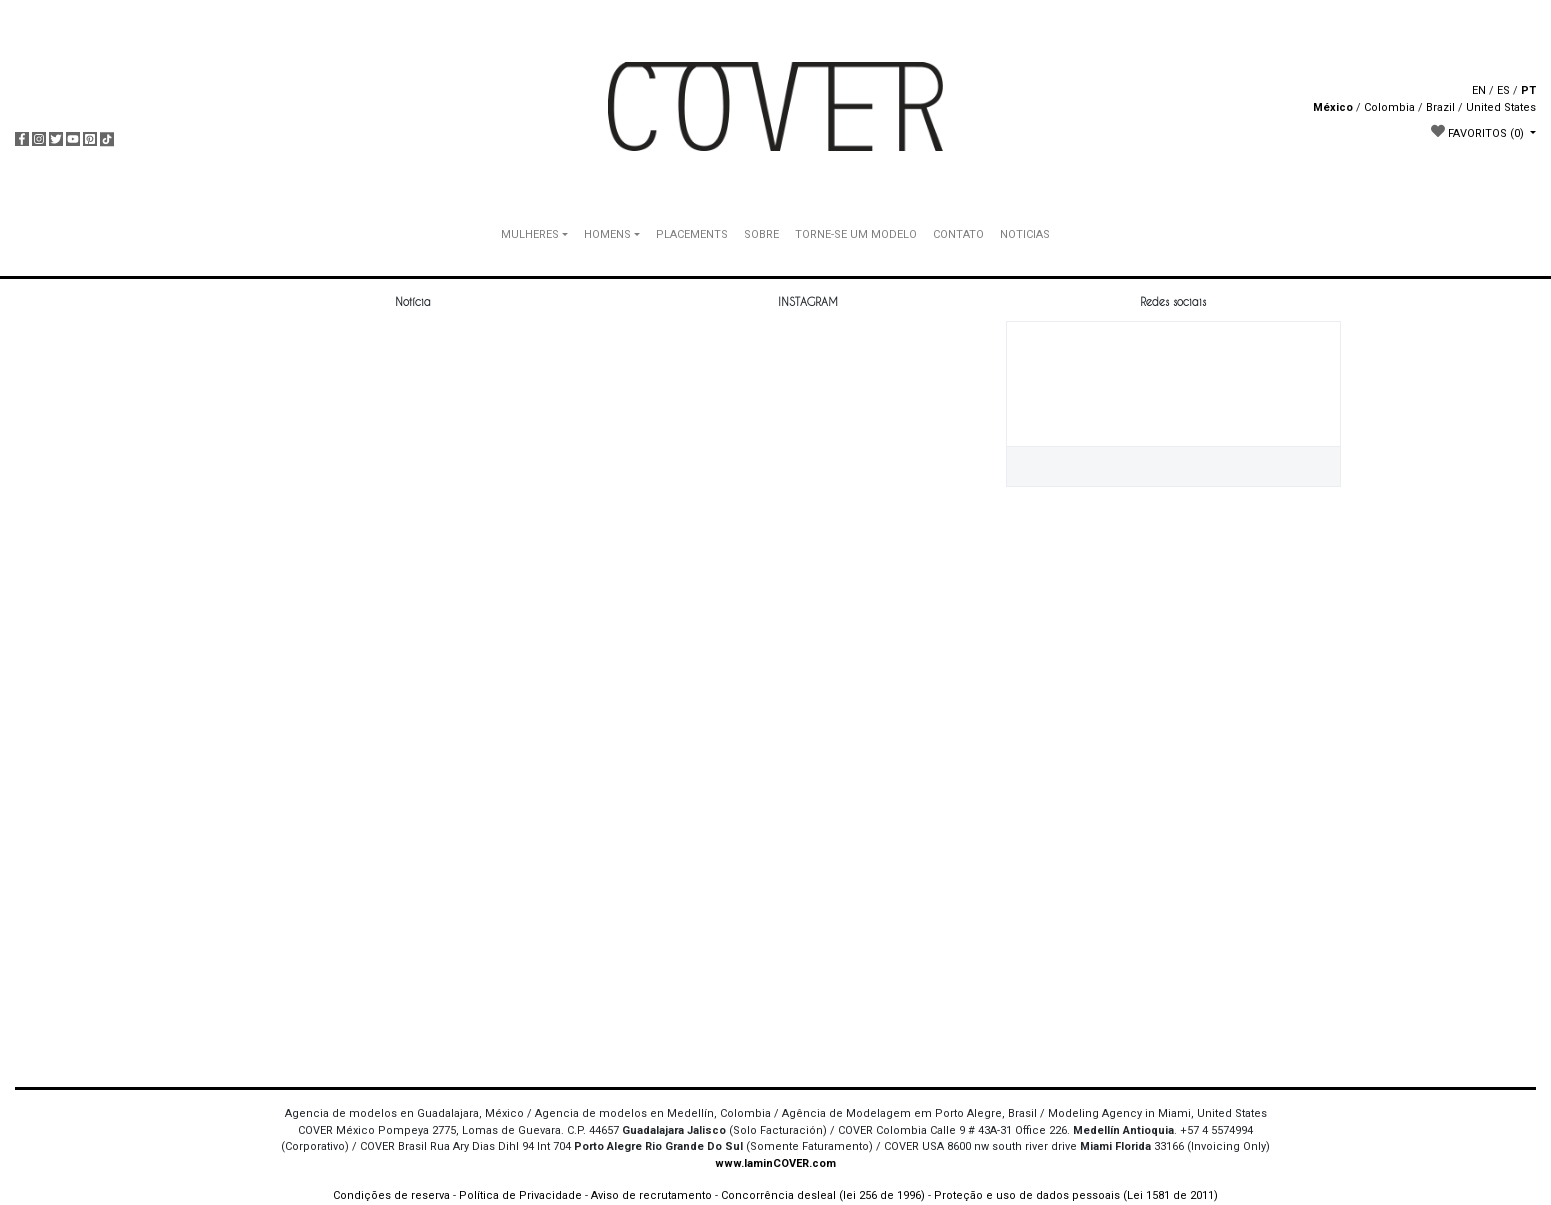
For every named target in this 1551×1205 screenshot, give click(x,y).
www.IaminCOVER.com (775, 1163)
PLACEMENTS (692, 234)
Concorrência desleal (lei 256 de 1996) (823, 1195)
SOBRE (761, 234)
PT (1528, 90)
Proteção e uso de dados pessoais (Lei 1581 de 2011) (1076, 1195)
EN (1479, 90)
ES (1503, 90)
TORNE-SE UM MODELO (856, 234)
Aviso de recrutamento (651, 1195)
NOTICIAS (1025, 234)
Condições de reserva (391, 1195)
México (1333, 107)
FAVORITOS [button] (1479, 132)
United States (1501, 107)
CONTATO (958, 234)
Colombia (1389, 107)
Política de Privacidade (520, 1195)
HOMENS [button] (607, 234)
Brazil (1440, 107)
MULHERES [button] (530, 234)
